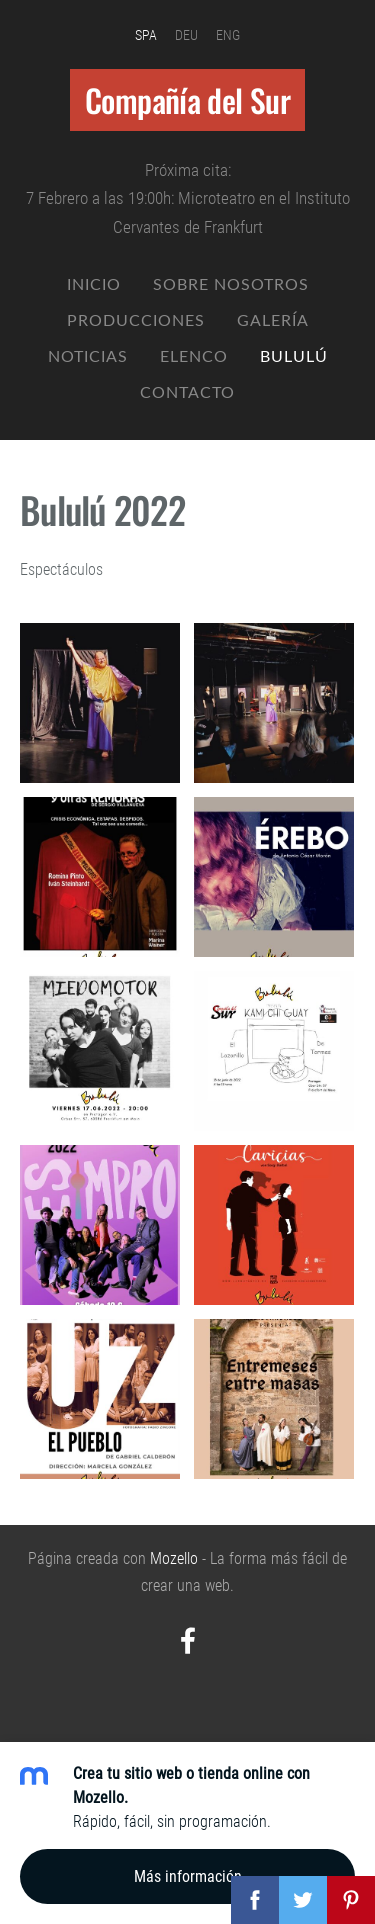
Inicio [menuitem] (94, 284)
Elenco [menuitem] (194, 356)
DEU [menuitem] (186, 35)
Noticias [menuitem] (88, 356)
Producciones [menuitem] (136, 320)
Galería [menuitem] (273, 320)
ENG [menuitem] (228, 35)
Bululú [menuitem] (294, 356)
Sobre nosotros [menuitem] (231, 284)
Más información (188, 1876)
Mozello (174, 1558)
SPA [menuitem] (146, 35)
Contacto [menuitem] (187, 392)
